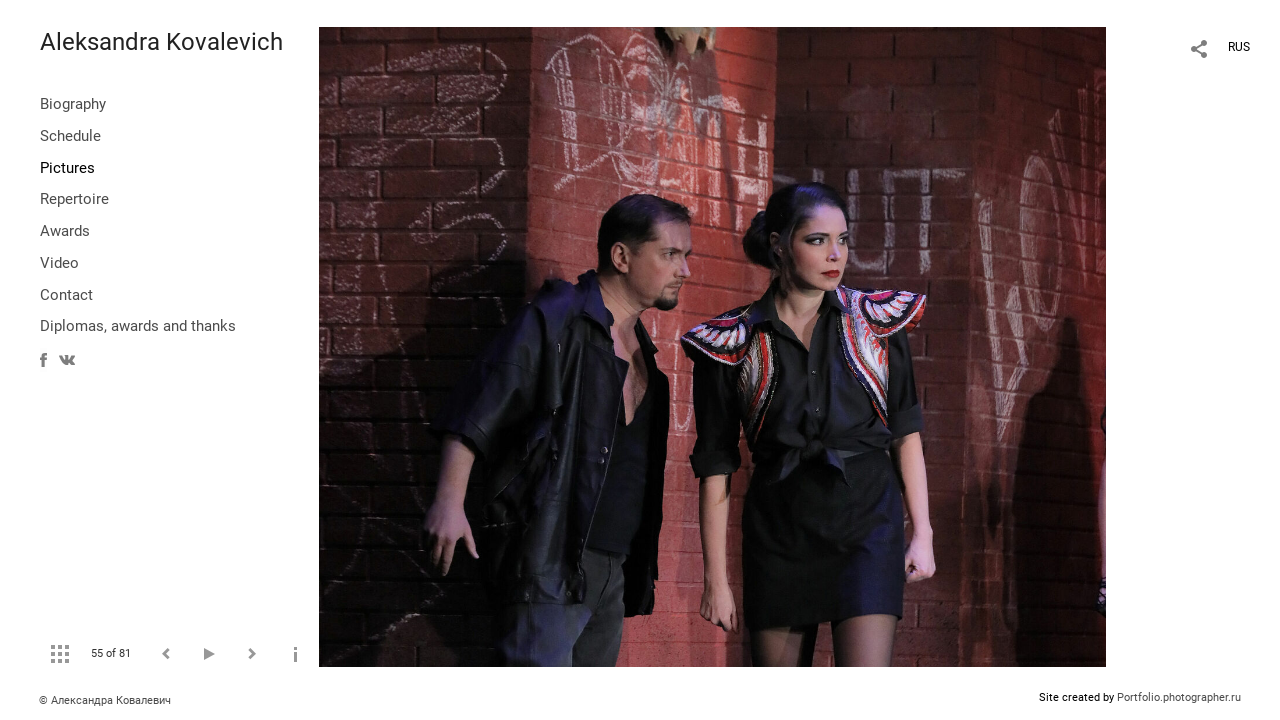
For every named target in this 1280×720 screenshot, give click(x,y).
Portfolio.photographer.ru (1179, 697)
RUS (1239, 47)
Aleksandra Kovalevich (161, 42)
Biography (73, 104)
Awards (65, 231)
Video (59, 263)
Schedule (70, 136)
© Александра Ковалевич (105, 700)
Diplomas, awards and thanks (138, 326)
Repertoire (74, 199)
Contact (66, 295)
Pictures (67, 168)
